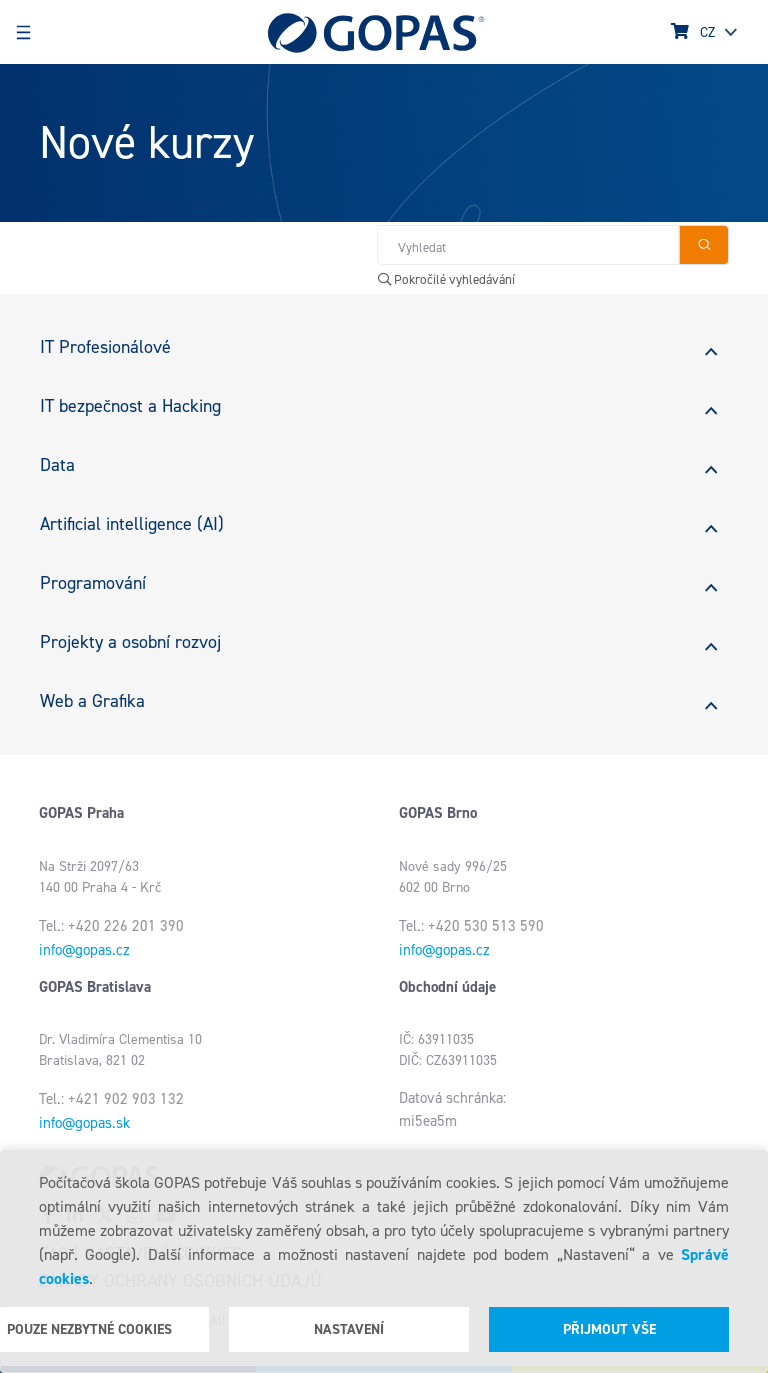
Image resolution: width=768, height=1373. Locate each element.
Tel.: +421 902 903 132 (111, 1099)
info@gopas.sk (84, 1123)
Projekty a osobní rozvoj (130, 642)
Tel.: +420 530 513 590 (471, 926)
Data (57, 465)
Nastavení (349, 1329)
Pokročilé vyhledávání (446, 279)
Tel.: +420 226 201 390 (111, 926)
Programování (93, 583)
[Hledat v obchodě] (528, 245)
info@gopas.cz (84, 950)
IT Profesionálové (105, 347)
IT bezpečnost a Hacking (130, 406)
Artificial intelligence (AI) (132, 524)
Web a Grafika (92, 701)
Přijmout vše (609, 1329)
